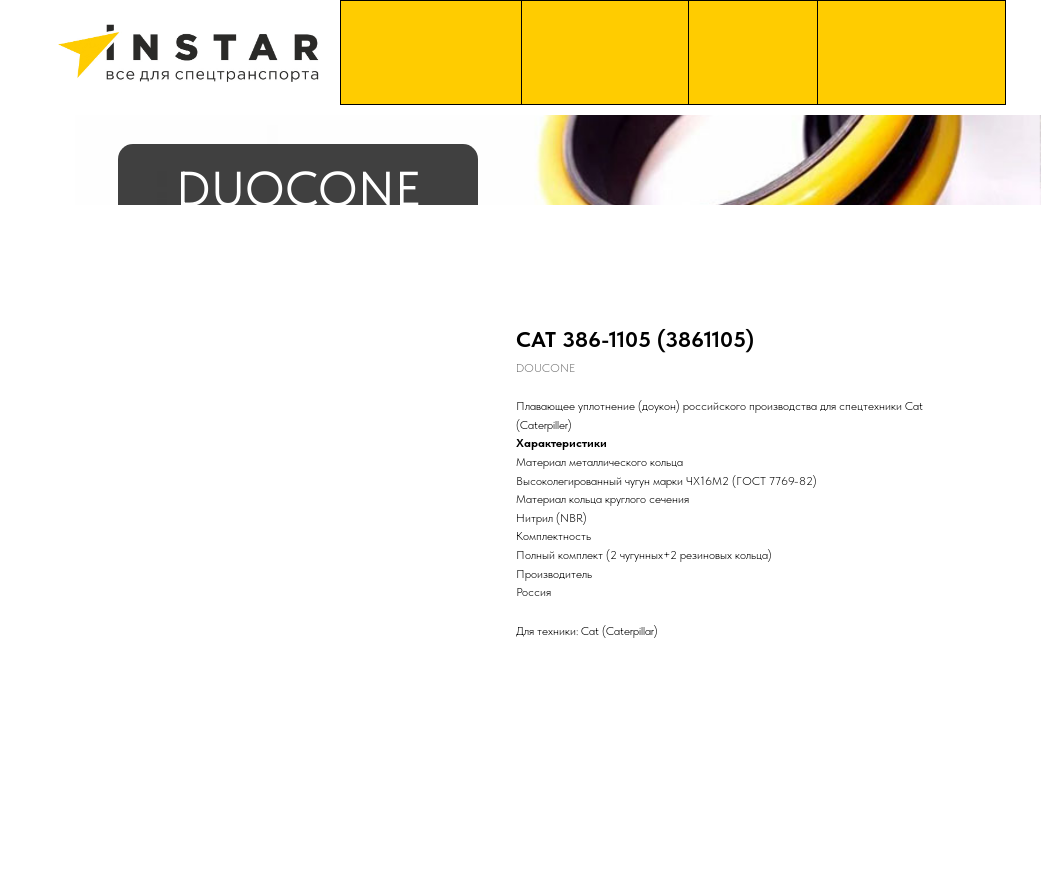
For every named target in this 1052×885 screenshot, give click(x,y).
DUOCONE (298, 188)
